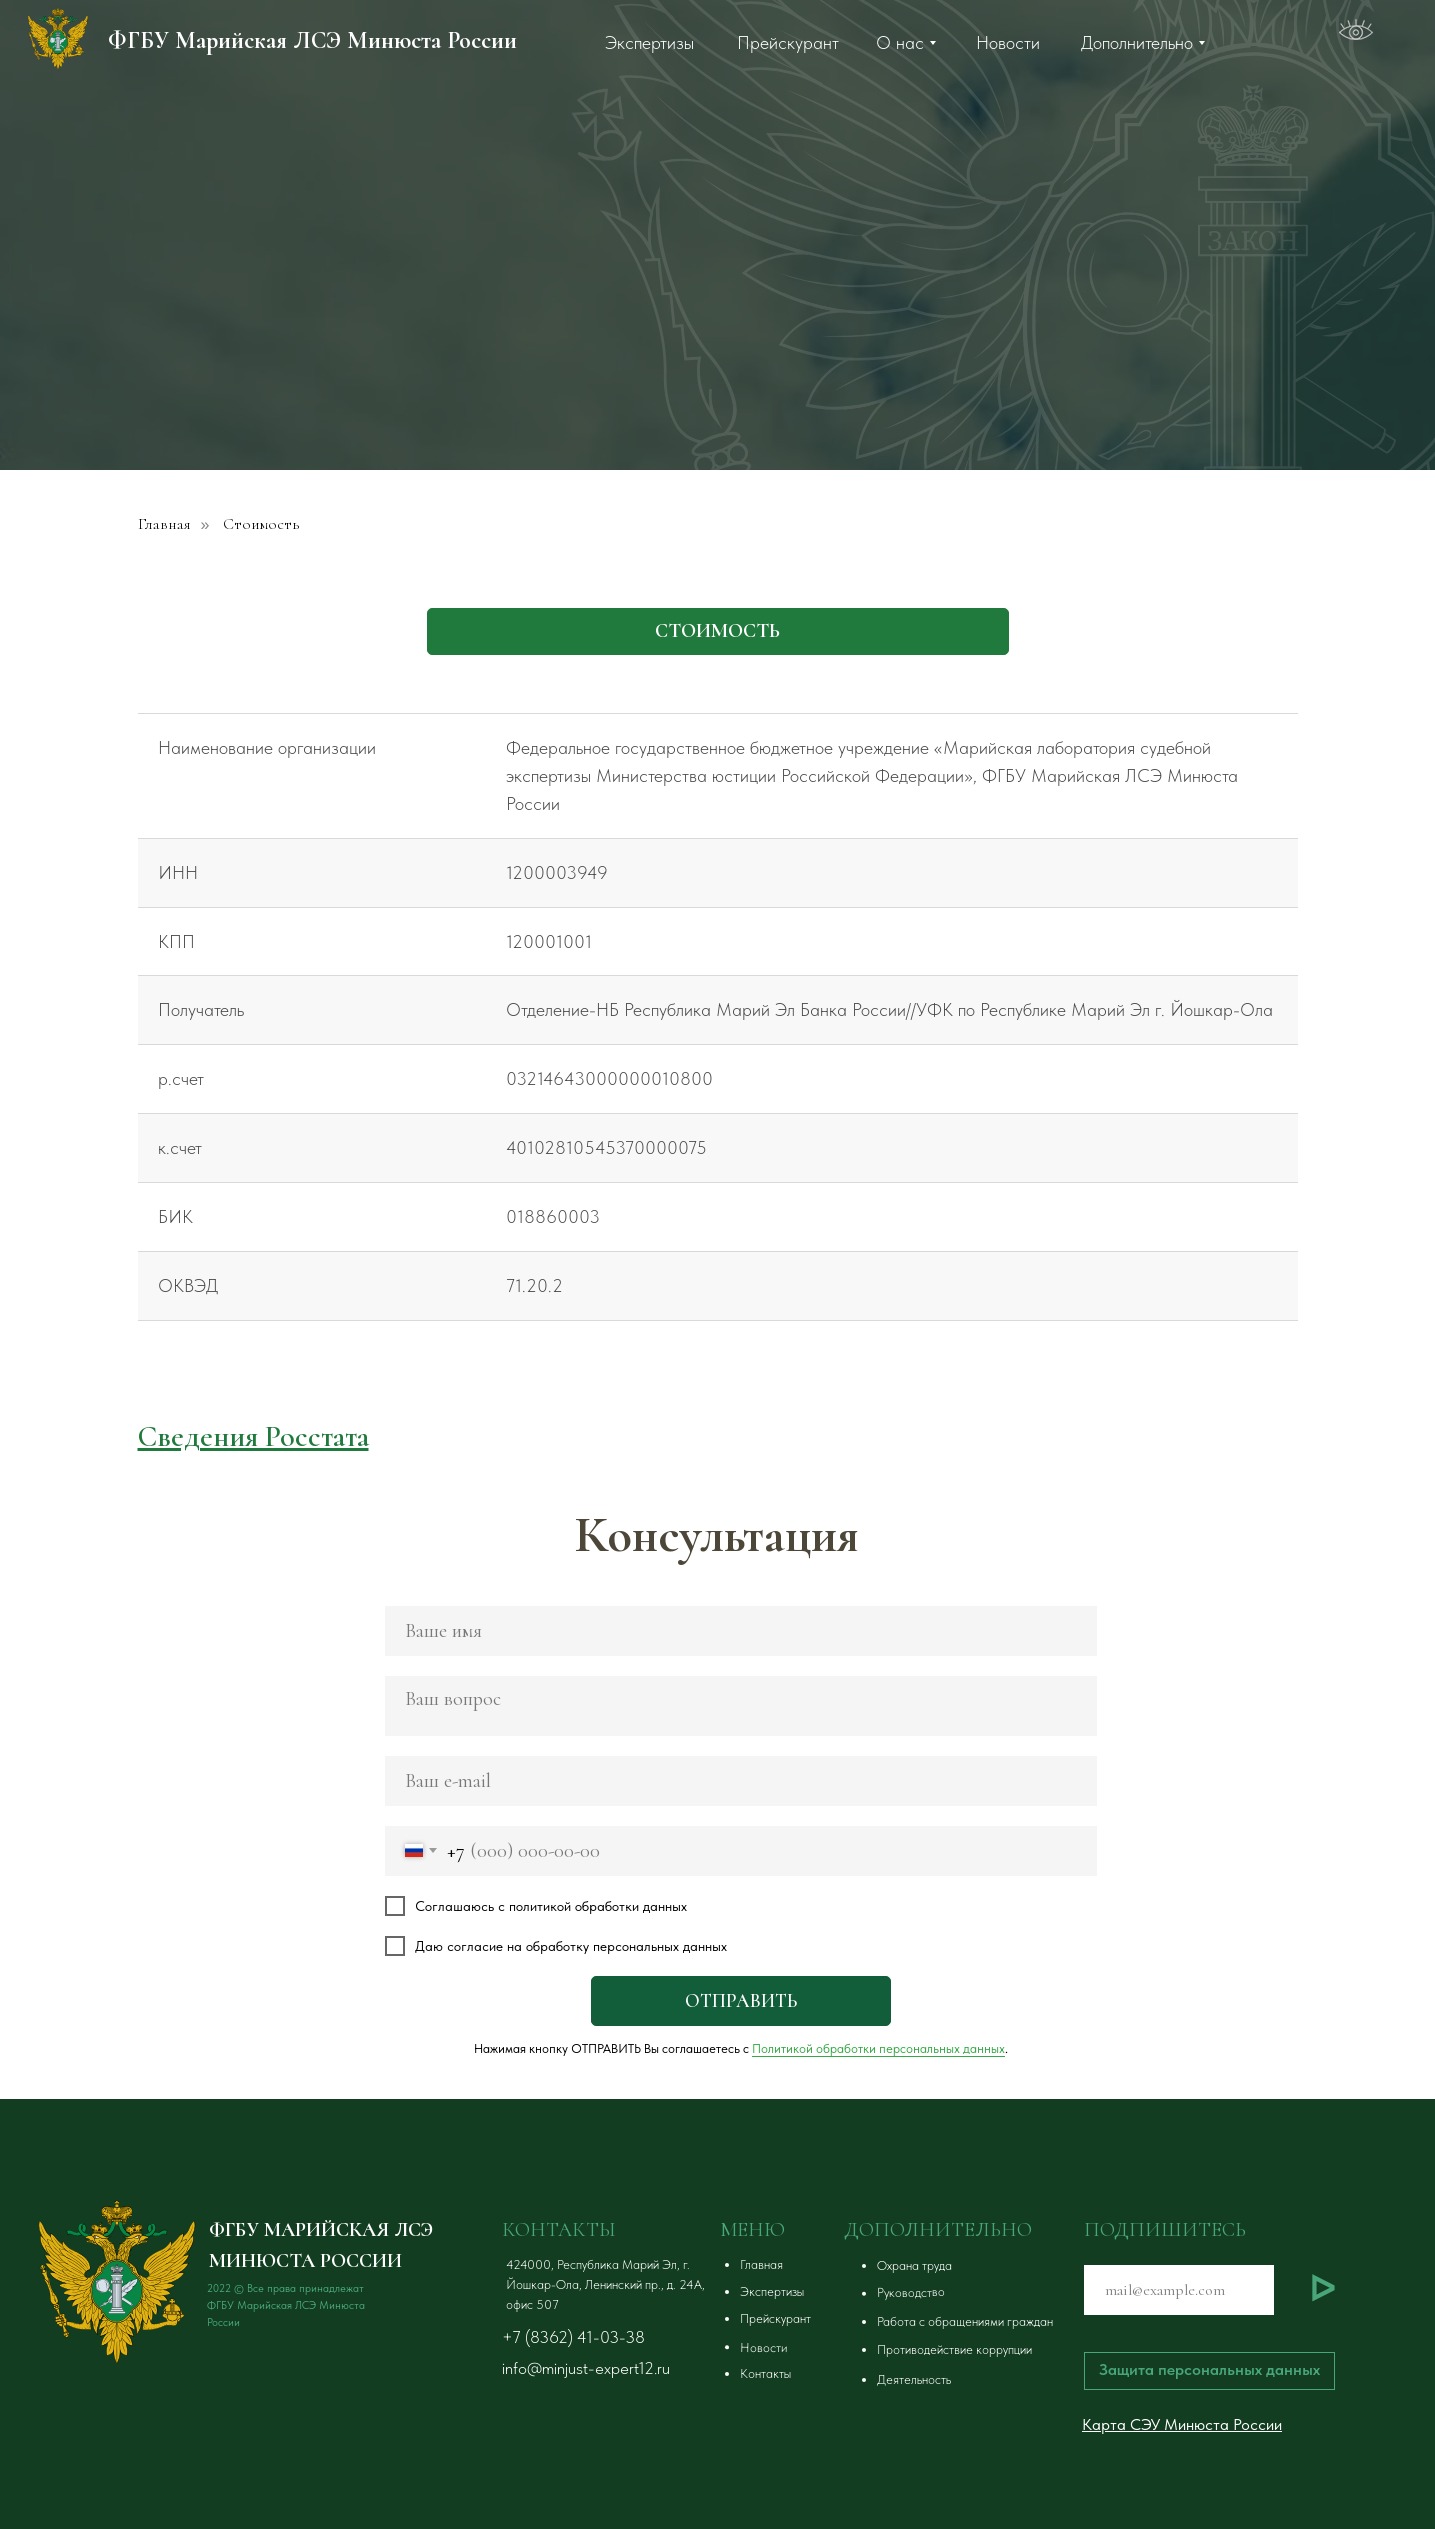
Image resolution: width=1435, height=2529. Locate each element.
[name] (741, 1631)
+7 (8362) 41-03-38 (573, 2337)
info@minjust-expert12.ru (586, 2368)
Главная (164, 524)
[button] (1004, 2266)
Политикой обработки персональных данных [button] (878, 2048)
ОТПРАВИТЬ (741, 2000)
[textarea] (741, 1706)
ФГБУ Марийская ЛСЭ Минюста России (312, 40)
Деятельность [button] (914, 2379)
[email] (741, 1781)
